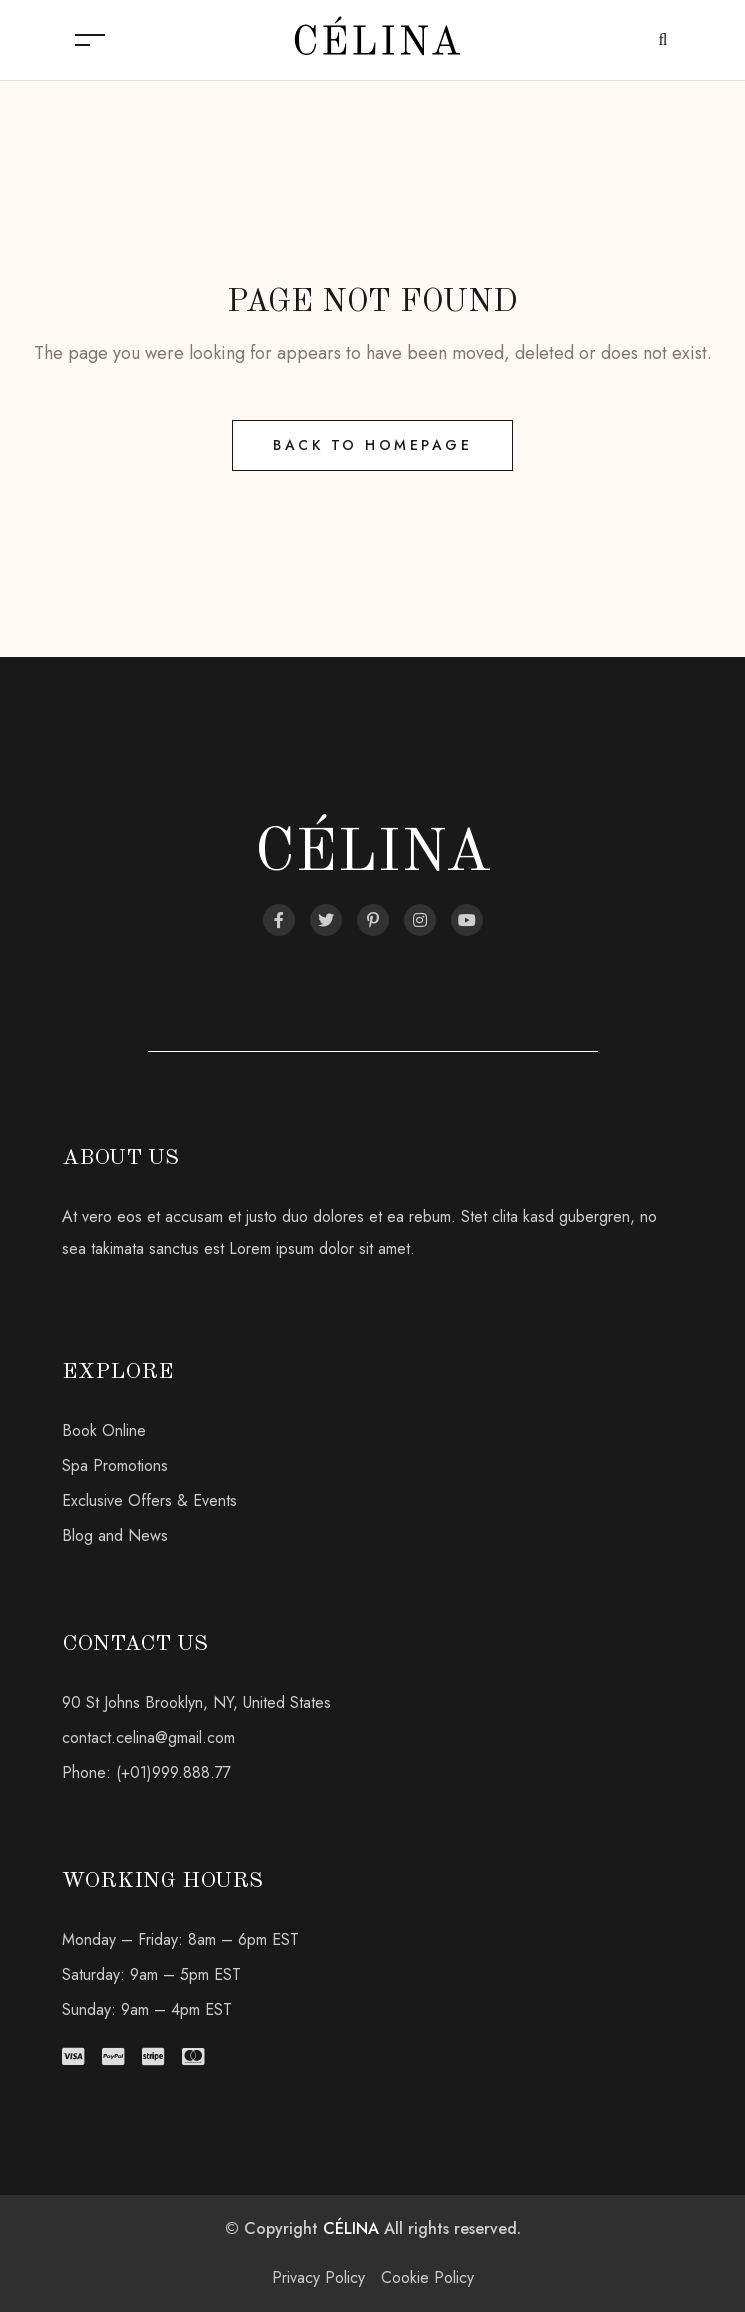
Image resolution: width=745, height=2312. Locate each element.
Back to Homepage (372, 445)
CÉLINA (351, 2228)
